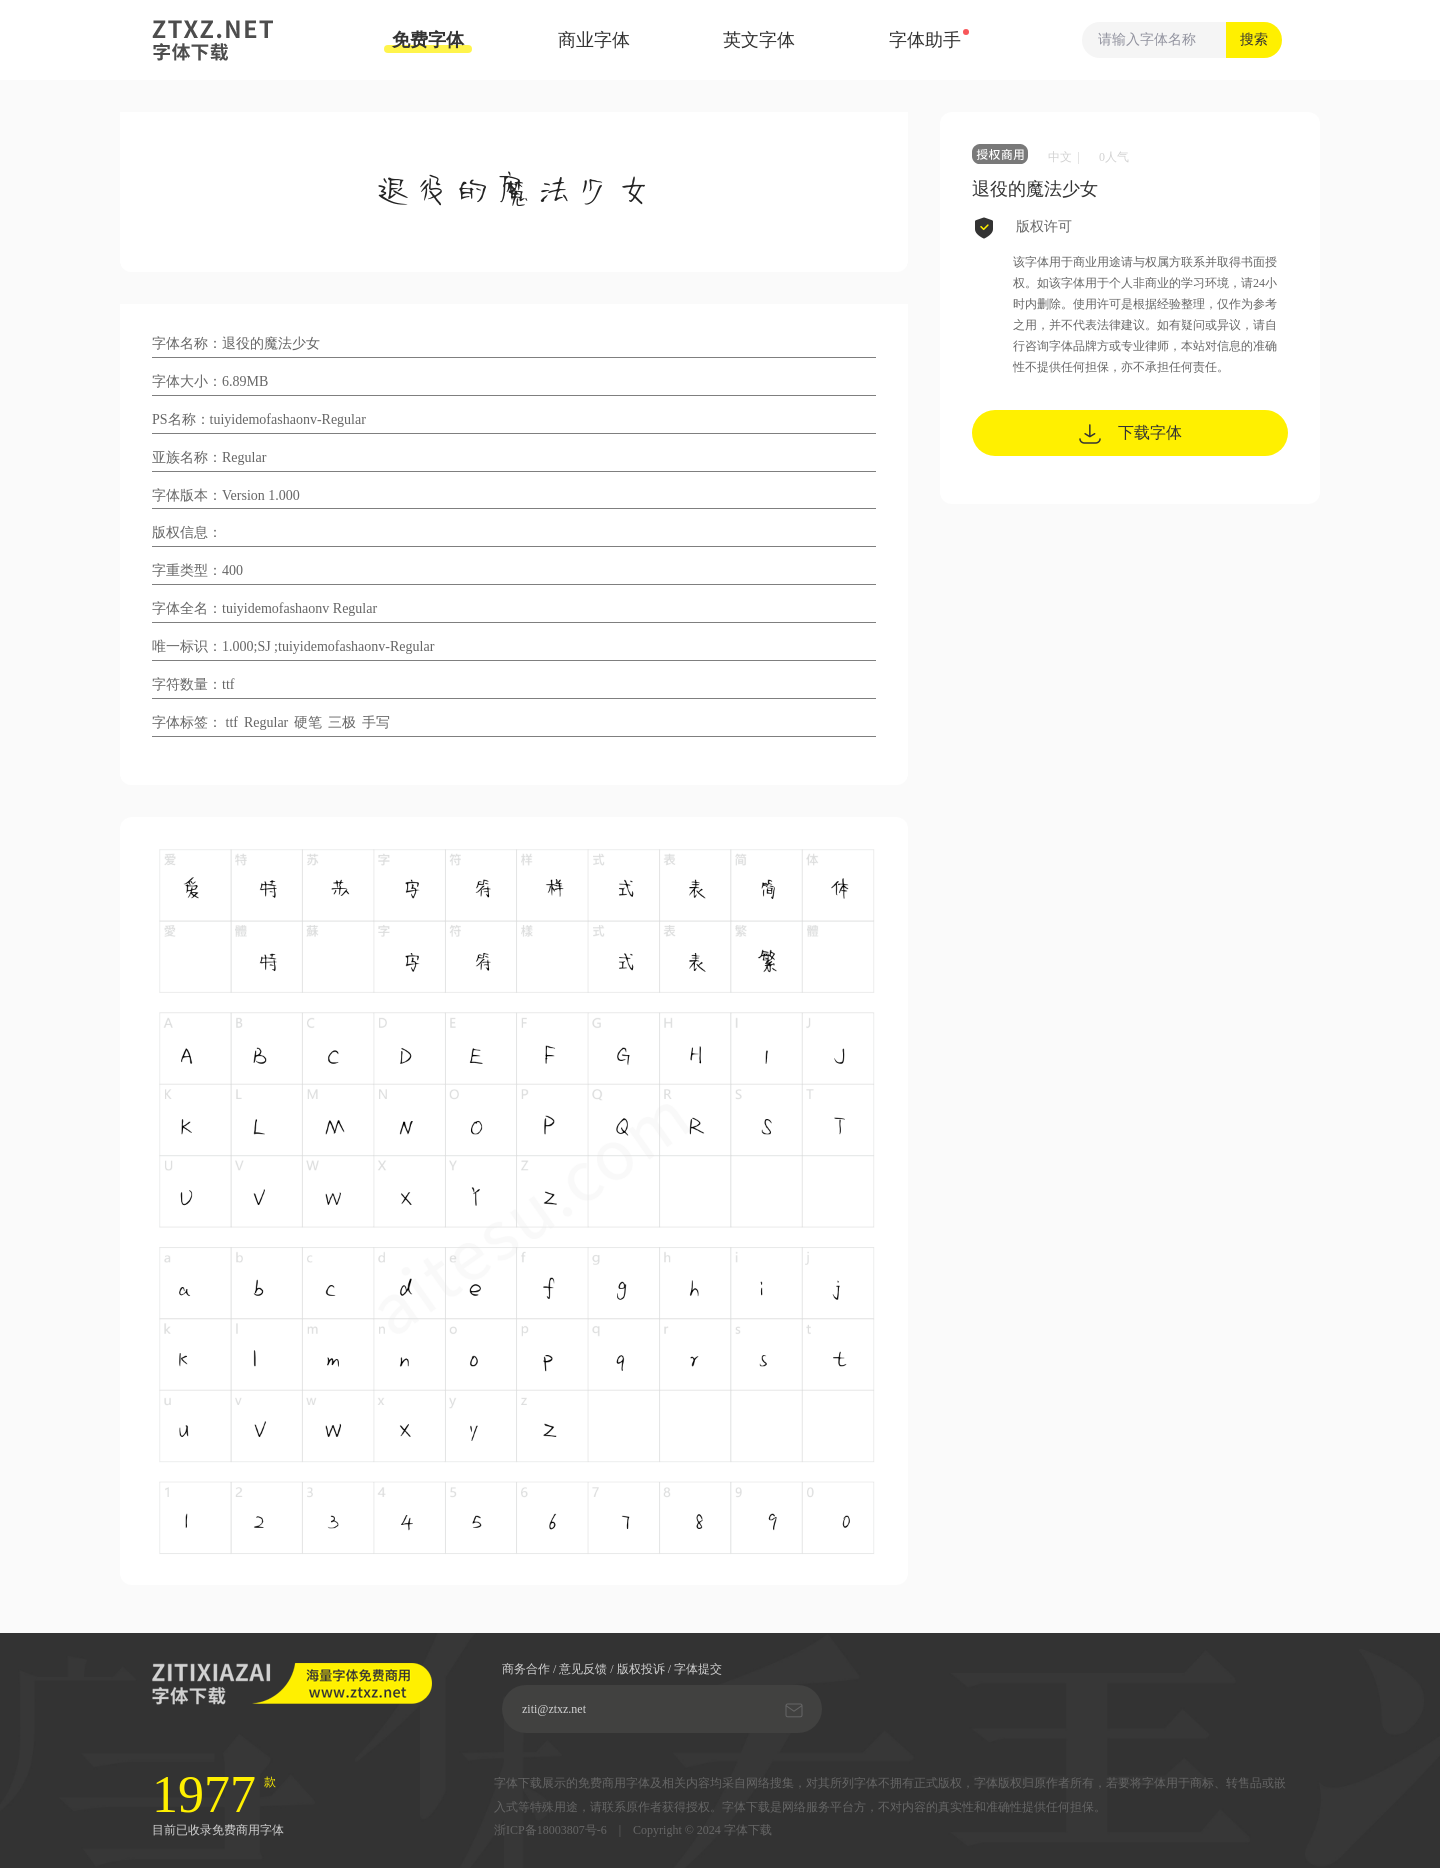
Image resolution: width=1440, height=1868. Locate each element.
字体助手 (925, 40)
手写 (376, 722)
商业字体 (594, 40)
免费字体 (428, 41)
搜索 (1254, 39)
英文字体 (759, 40)
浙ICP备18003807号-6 (550, 1830)
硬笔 (308, 722)
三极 (342, 722)
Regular (266, 722)
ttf (232, 722)
